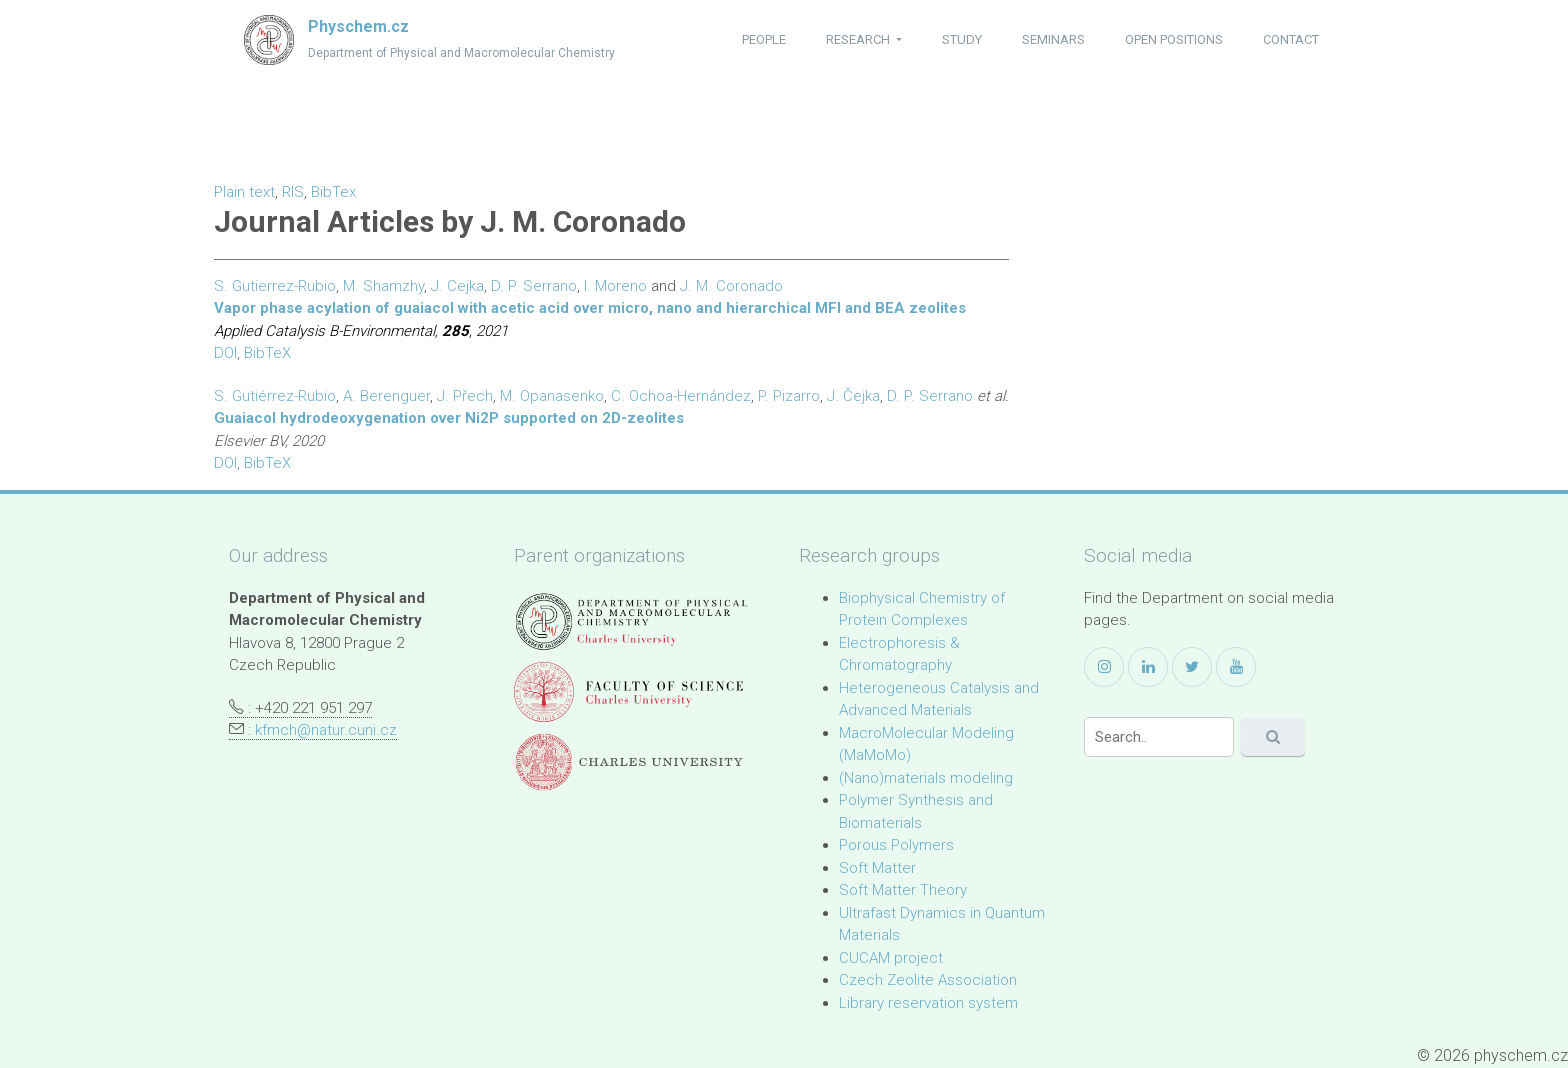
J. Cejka (457, 286)
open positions (1174, 39)
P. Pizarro (789, 396)
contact (1291, 39)
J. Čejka (853, 396)
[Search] (1159, 737)
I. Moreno (615, 286)
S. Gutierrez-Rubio (275, 286)
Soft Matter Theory (903, 890)
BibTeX (267, 353)
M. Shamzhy (383, 286)
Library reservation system (928, 1003)
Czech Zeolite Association (928, 980)
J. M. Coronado (731, 286)
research (859, 39)
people (764, 39)
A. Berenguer (386, 396)
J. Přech (465, 396)
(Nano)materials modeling (926, 778)
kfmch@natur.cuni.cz (326, 730)
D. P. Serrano (534, 286)
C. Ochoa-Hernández (681, 396)
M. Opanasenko (552, 396)
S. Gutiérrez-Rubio (275, 396)
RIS (293, 192)
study (962, 39)
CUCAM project (891, 958)
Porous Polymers (896, 845)
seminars (1053, 39)
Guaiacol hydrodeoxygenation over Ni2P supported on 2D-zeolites (449, 418)
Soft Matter (877, 868)
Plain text (244, 192)
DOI (225, 353)
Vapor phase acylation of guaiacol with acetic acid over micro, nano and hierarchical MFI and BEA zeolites (590, 308)
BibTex (333, 192)
